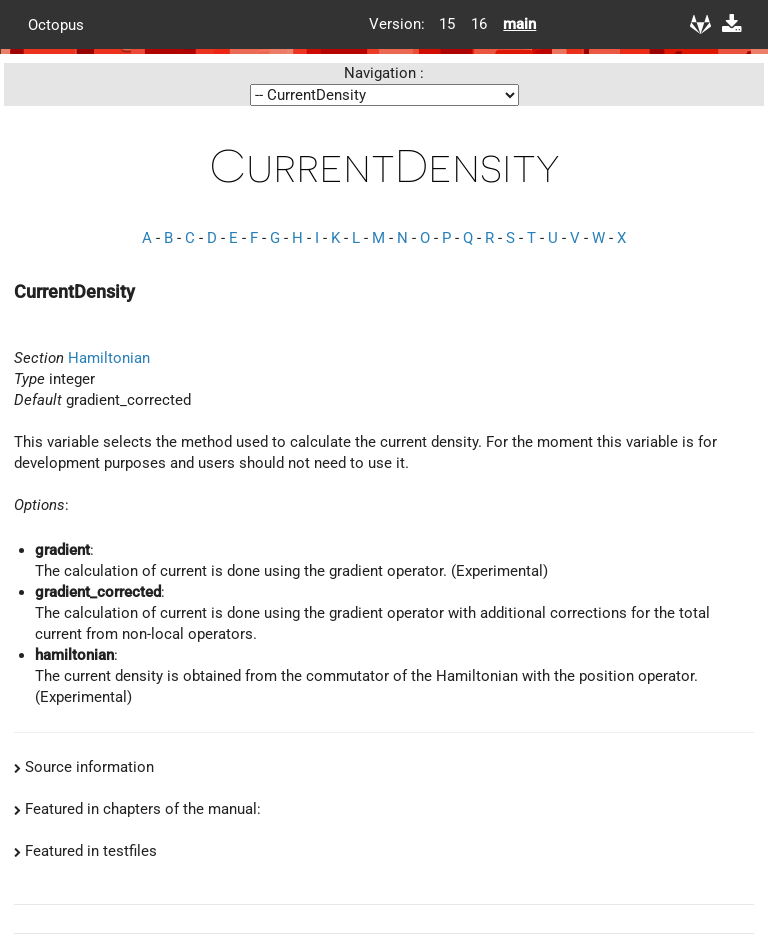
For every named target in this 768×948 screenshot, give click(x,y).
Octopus (56, 24)
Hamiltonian (109, 358)
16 (479, 24)
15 (447, 24)
